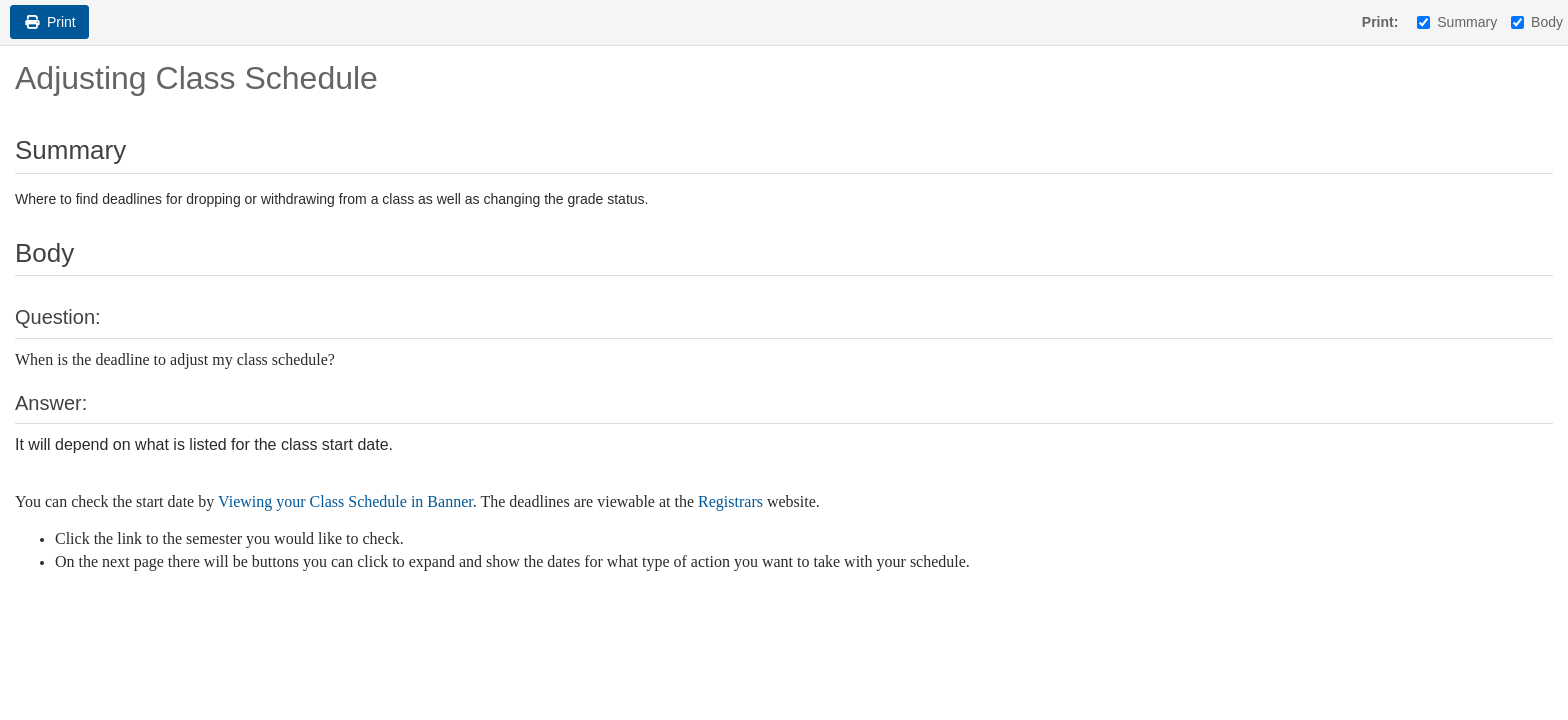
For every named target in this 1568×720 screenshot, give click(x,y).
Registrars (730, 501)
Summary (1457, 22)
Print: (1380, 22)
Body (1537, 22)
